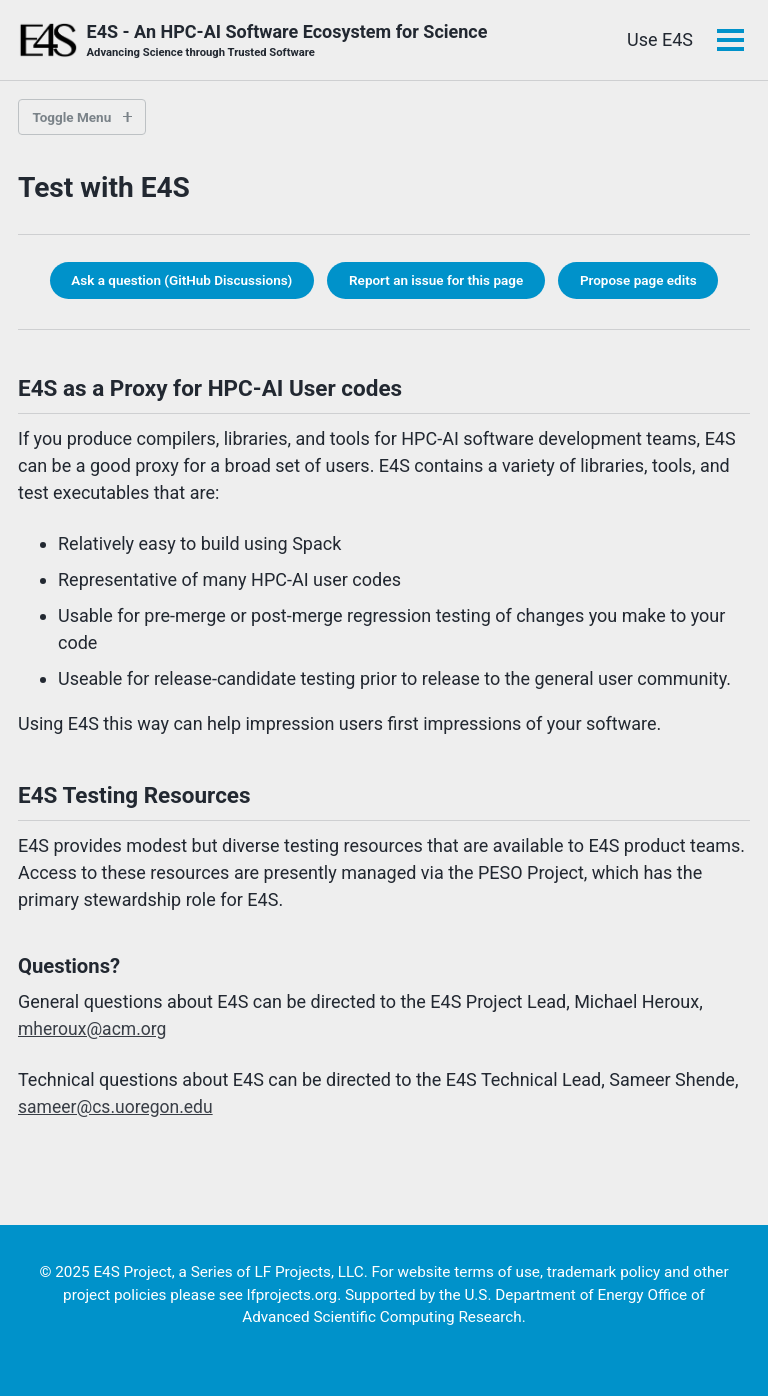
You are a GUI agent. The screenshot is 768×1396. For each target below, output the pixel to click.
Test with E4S (104, 187)
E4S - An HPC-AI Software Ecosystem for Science (287, 41)
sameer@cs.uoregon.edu (118, 1106)
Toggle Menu (72, 117)
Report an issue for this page (436, 280)
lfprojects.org (292, 1295)
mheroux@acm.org (94, 1028)
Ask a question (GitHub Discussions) (181, 280)
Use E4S (660, 39)
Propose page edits (638, 280)
